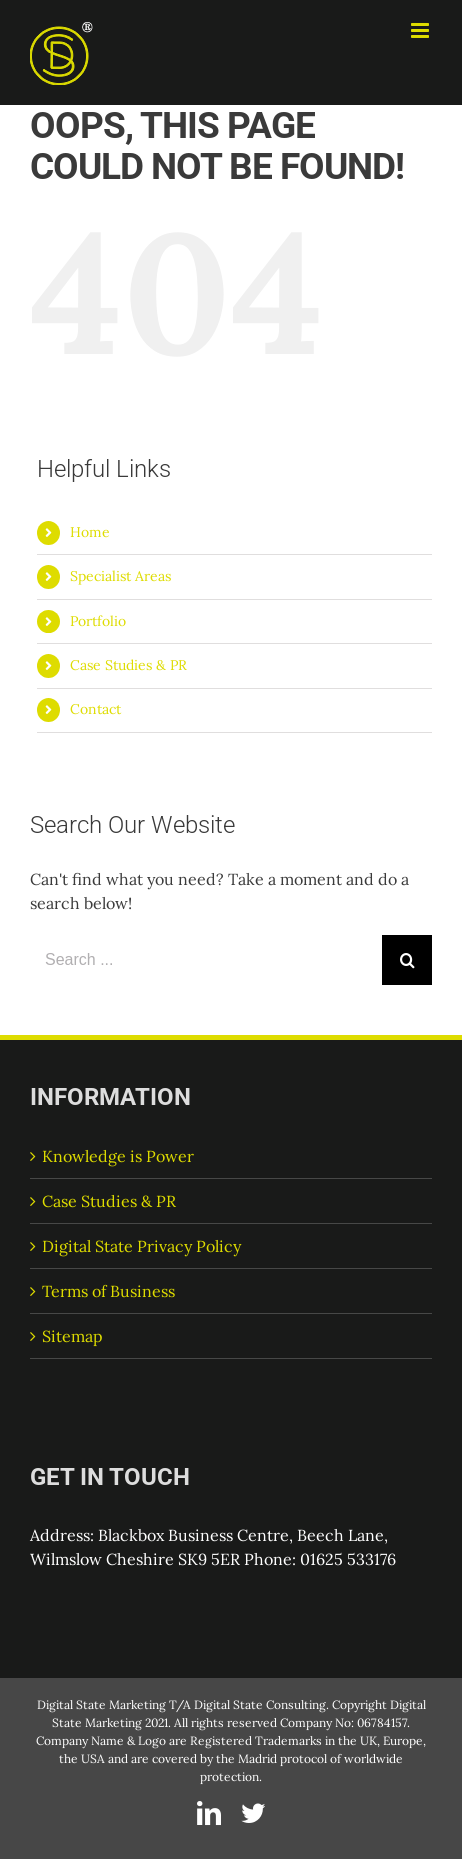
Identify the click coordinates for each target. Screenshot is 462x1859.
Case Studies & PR (128, 665)
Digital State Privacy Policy (141, 1246)
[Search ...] (206, 960)
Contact (95, 709)
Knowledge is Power (118, 1156)
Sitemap (72, 1336)
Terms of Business (108, 1291)
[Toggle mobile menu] (421, 30)
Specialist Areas (120, 576)
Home (90, 532)
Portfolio (98, 621)
